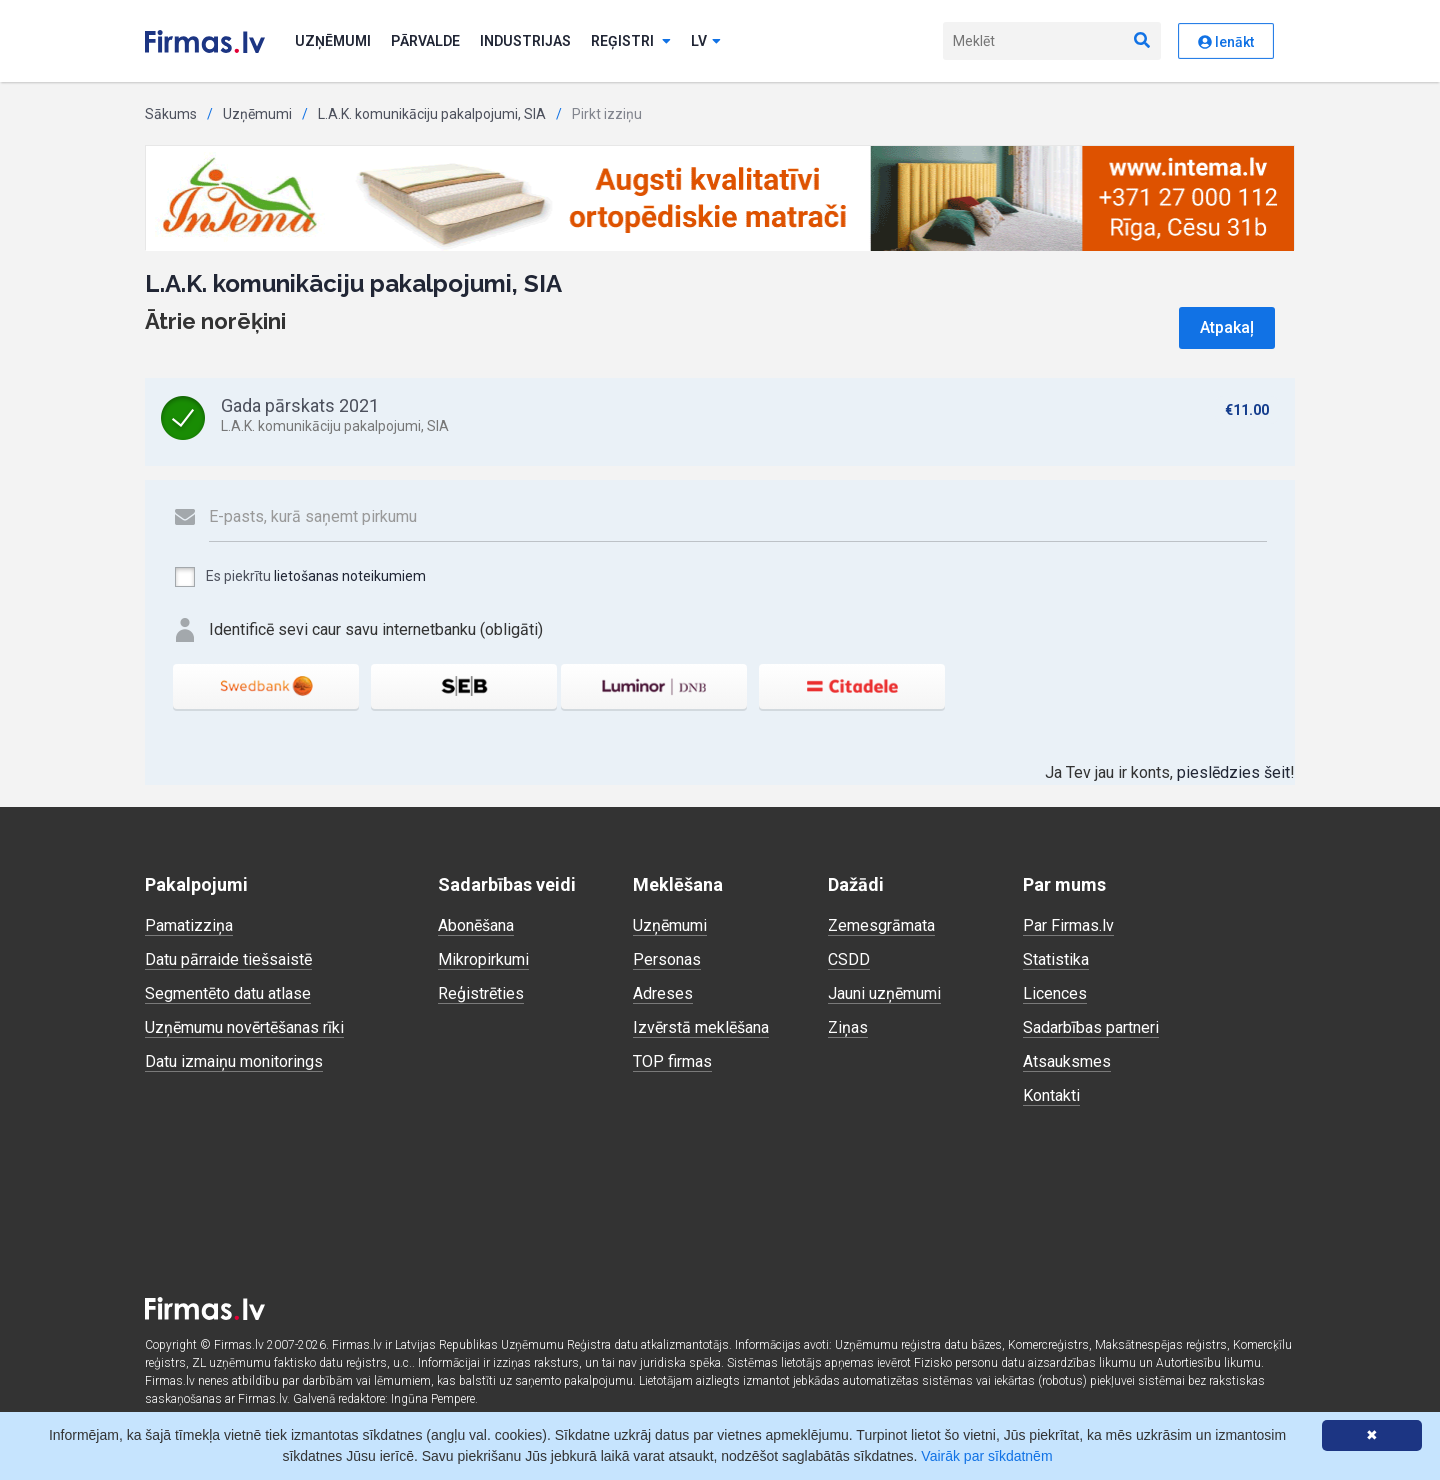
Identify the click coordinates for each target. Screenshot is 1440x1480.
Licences (1055, 993)
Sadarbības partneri (1091, 1027)
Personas (667, 959)
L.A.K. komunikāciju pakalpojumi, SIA (432, 114)
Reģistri (631, 41)
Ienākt (1226, 42)
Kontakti (1051, 1095)
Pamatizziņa (189, 925)
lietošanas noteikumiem (350, 576)
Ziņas (848, 1027)
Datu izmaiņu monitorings (234, 1061)
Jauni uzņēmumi (884, 993)
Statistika (1056, 959)
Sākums (171, 114)
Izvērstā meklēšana (701, 1027)
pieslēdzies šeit (1233, 772)
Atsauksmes (1067, 1061)
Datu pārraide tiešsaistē (228, 959)
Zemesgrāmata (881, 925)
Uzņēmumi (333, 41)
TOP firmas (672, 1061)
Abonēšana (476, 925)
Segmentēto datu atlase (228, 993)
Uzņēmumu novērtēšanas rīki (244, 1027)
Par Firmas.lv (1068, 925)
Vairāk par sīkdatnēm (986, 1456)
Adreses (663, 993)
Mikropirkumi (483, 959)
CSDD (849, 959)
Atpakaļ (1227, 327)
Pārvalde (425, 41)
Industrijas (525, 41)
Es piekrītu (299, 577)
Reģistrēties (481, 993)
